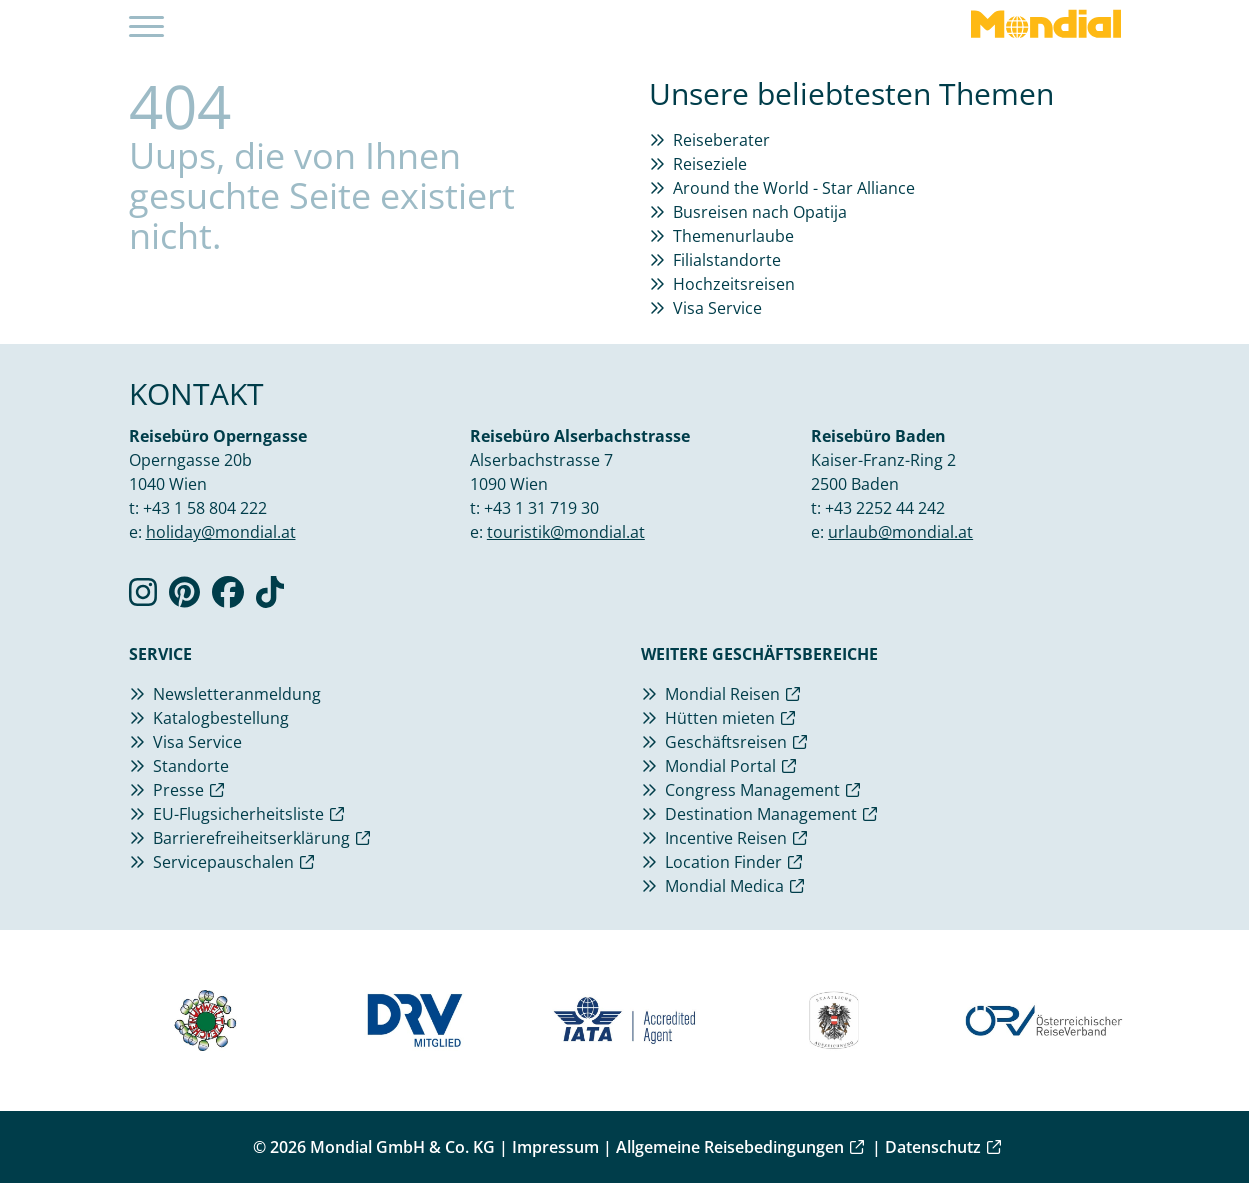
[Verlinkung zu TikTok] (270, 598)
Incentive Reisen (726, 838)
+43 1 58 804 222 (205, 508)
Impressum (555, 1147)
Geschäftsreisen (726, 742)
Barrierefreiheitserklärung (251, 838)
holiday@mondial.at (221, 532)
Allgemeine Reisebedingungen (730, 1147)
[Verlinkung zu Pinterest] (184, 598)
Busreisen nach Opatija (760, 212)
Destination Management (761, 814)
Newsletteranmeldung (237, 694)
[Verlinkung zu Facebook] (228, 598)
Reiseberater (721, 140)
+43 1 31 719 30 (541, 508)
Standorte (191, 766)
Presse (178, 790)
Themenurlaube (733, 236)
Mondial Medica (724, 886)
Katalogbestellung (221, 718)
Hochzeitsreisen (734, 284)
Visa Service (717, 308)
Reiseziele (710, 164)
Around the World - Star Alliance (794, 188)
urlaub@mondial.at (900, 532)
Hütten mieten (720, 718)
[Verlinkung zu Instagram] (143, 598)
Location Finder (723, 862)
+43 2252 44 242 (885, 508)
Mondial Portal (720, 766)
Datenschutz (933, 1147)
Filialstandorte (727, 260)
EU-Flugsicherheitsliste (238, 814)
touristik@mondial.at (566, 532)
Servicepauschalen (223, 862)
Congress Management (752, 790)
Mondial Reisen (722, 694)
